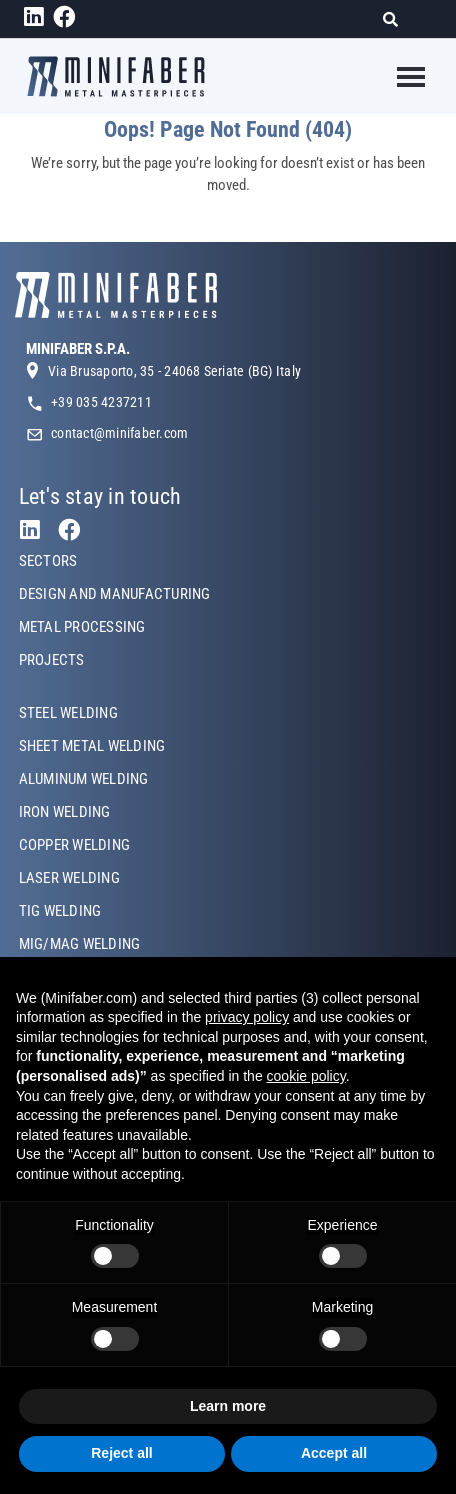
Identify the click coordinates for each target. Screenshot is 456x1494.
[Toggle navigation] (398, 77)
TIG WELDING (60, 911)
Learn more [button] (228, 1406)
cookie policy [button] (306, 1076)
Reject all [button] (121, 1453)
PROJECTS (52, 660)
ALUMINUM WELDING (84, 779)
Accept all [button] (334, 1453)
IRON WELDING (65, 812)
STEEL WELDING (68, 713)
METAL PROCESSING (82, 627)
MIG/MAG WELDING (80, 944)
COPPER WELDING (74, 845)
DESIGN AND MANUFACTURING (115, 594)
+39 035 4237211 (101, 402)
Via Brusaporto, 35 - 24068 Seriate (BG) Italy (174, 371)
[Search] (396, 19)
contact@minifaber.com (119, 433)
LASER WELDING (69, 878)
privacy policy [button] (247, 1017)
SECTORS (48, 561)
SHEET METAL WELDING (92, 746)
